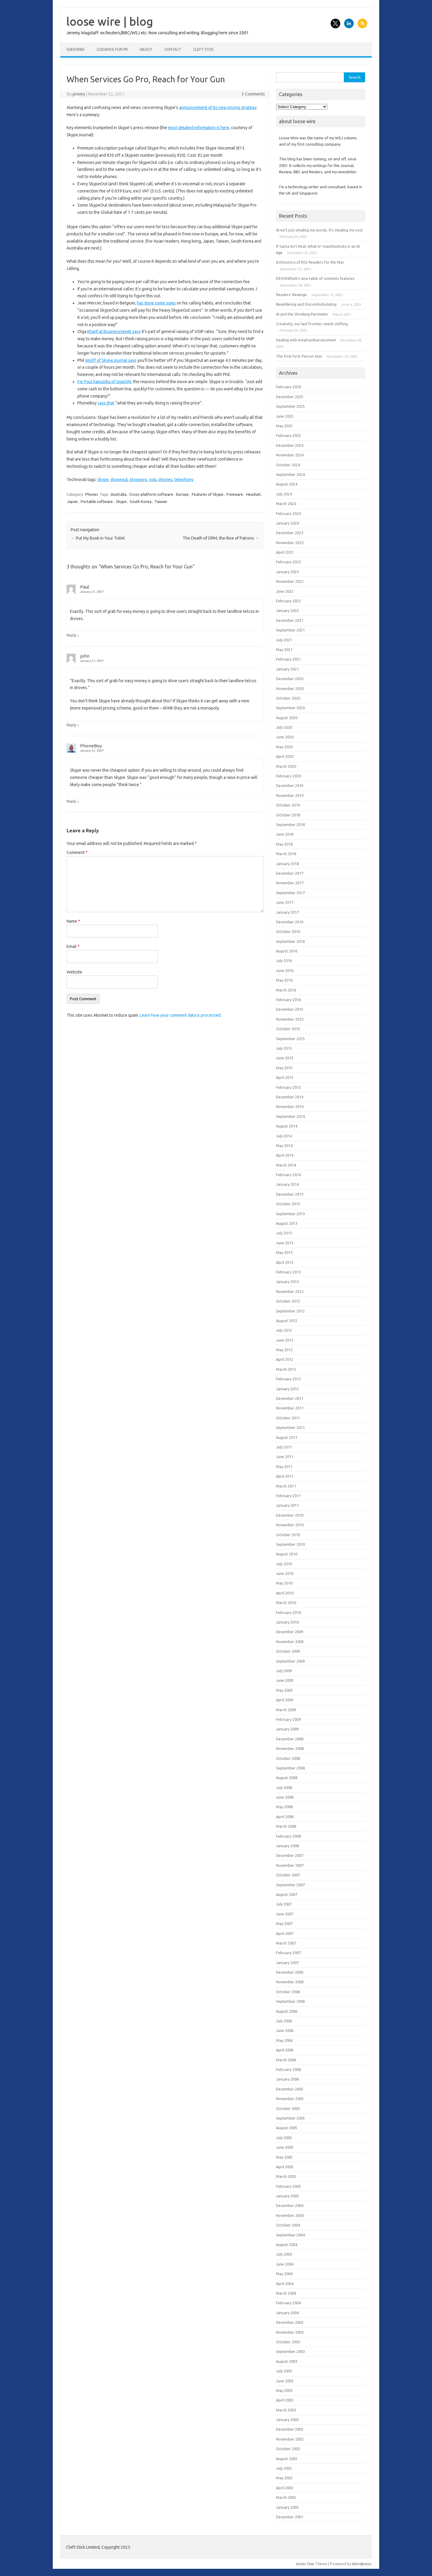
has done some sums (156, 303)
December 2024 (289, 445)
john (84, 655)
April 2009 (284, 1700)
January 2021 (287, 669)
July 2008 (284, 1787)
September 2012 (290, 1311)
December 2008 (289, 1739)
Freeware (234, 494)
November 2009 (290, 1641)
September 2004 (290, 2235)
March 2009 (286, 1710)
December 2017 (289, 873)
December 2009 (289, 1632)
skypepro (138, 479)
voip (153, 479)
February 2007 (288, 1953)
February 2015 (288, 1087)
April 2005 (284, 2167)
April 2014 (284, 1155)
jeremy (79, 94)
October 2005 (288, 2108)
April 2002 (284, 2488)
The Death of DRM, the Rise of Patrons (221, 538)
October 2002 (288, 2449)
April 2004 (284, 2283)
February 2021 (288, 659)
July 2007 (284, 1904)
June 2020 (284, 737)
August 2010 (286, 1554)
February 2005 (288, 2186)
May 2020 (284, 747)
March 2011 (286, 1486)
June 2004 (284, 2264)
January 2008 (287, 1846)
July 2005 (284, 2138)
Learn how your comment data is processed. (180, 1015)
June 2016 (284, 970)
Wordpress (361, 2564)
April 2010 (284, 1593)
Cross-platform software (151, 494)
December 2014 (289, 1097)
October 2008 (288, 1758)
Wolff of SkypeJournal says (110, 360)
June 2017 (284, 902)
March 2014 (286, 1165)
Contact (172, 49)
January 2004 (287, 2313)
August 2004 (286, 2244)
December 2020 (289, 679)
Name (73, 921)
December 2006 (289, 1972)
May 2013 (284, 1252)
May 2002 (284, 2478)
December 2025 (289, 397)
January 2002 (287, 2507)
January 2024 (287, 523)
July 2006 (284, 2021)
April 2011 (284, 1476)
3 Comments (253, 94)
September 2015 (290, 1039)
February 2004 (288, 2303)
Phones (91, 494)
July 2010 (284, 1564)
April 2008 (284, 1817)
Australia (118, 494)
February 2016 (288, 999)
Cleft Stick (203, 49)
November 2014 (290, 1106)
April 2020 (284, 756)
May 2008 (284, 1807)
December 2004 (289, 2205)
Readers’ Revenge (291, 294)
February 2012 (288, 1379)
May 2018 (284, 844)
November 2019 (290, 795)
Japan (72, 501)
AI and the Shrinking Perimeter (302, 314)
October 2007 (288, 1875)
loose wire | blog (109, 21)
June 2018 (284, 834)
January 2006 (287, 2079)
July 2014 (284, 1136)
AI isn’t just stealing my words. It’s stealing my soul (319, 230)
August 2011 (286, 1437)
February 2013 (288, 1272)
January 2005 (287, 2196)
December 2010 (289, 1515)
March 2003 (286, 2410)
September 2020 (290, 708)
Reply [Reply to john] (71, 725)
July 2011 (284, 1447)
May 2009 (284, 1690)
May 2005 (284, 2157)
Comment (77, 852)
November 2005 (290, 2098)
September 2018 (290, 824)
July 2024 (284, 494)
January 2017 (287, 912)
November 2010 (290, 1525)
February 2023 (288, 562)
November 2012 (290, 1291)
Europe (182, 494)
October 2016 (288, 931)
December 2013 (289, 1194)
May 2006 (284, 2040)
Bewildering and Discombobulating (306, 304)
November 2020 (290, 688)
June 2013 (284, 1243)
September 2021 (290, 630)
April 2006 (284, 2050)
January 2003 (287, 2419)
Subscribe (75, 49)
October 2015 (288, 1029)
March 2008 (286, 1826)
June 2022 (284, 591)
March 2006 (286, 2060)
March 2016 (286, 990)
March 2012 (286, 1369)
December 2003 (289, 2322)
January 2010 (287, 1622)
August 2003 (286, 2361)
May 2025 (284, 426)
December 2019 (289, 785)
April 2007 (284, 1933)
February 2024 (288, 513)
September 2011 (290, 1427)
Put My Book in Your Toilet (98, 538)
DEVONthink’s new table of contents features (315, 278)
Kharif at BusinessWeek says (114, 331)
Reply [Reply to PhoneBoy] (71, 801)
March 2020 (286, 766)
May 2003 (284, 2390)
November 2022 (290, 581)
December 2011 (289, 1398)
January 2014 (287, 1184)
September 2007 (290, 1885)
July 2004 (284, 2254)
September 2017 (290, 893)
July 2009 (284, 1671)
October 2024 (288, 465)
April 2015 (284, 1077)
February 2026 (288, 387)
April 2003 (284, 2400)
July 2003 (284, 2371)
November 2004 (290, 2215)
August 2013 (286, 1223)
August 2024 (286, 484)
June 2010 (284, 1573)
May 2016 (284, 980)
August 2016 (286, 951)
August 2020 (286, 718)
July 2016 (284, 960)
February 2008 (288, 1836)
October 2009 (288, 1651)
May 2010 (284, 1583)
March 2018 (286, 854)
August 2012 (286, 1320)
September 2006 (290, 2001)
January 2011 (287, 1505)
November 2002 (290, 2439)
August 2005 (286, 2128)
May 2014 (284, 1145)
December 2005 (289, 2089)
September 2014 (290, 1116)
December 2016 (289, 922)
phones (165, 479)
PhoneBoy (91, 745)
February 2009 (288, 1719)
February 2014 (288, 1175)
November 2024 (290, 455)
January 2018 (287, 863)
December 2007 (289, 1855)
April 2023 (284, 552)
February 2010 (288, 1612)
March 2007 (286, 1943)
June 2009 (284, 1680)
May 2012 (284, 1350)
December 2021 (289, 620)
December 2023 (289, 533)
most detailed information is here (198, 127)
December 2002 (289, 2429)
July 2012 (284, 1330)
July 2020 (284, 727)
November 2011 (290, 1408)
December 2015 (289, 1009)
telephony (184, 479)
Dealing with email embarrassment (306, 340)
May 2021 (284, 649)
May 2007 (284, 1923)
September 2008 (290, 1768)
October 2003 (288, 2342)
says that (106, 403)
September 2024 (290, 474)
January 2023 (287, 572)
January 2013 (287, 1281)
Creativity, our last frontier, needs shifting (312, 324)
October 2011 (288, 1418)
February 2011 (288, 1496)
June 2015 (284, 1058)
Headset (253, 494)
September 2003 (290, 2351)
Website (74, 972)
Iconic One (305, 2564)
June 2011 (284, 1456)
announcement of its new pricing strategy (217, 107)
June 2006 (284, 2030)
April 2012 (284, 1359)
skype (103, 479)
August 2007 (286, 1894)
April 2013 (284, 1262)
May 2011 (284, 1466)
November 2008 (290, 1748)
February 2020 (288, 776)
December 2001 (289, 2517)
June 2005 (284, 2147)
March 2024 (286, 503)
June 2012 (284, 1340)
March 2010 (286, 1602)
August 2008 (286, 1777)
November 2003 (290, 2332)
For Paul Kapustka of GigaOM (104, 381)
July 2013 (284, 1233)
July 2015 (284, 1048)
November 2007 (290, 1865)
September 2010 (290, 1544)
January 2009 (287, 1729)
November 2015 (290, 1019)
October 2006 (288, 1992)
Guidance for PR (112, 49)
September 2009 (290, 1661)
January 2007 (287, 1962)
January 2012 (287, 1389)
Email (73, 946)
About (146, 49)
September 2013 (290, 1214)
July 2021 (284, 640)
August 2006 (286, 2011)
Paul (84, 586)
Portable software (97, 501)
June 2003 (284, 2381)
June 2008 (284, 1797)
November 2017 (290, 883)
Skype (121, 501)
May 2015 (284, 1068)
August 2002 (286, 2458)
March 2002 (286, 2497)
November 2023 (290, 542)
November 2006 (290, 1982)
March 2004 (286, 2293)
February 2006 (288, 2069)
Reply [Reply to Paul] (71, 635)
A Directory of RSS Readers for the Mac (310, 262)
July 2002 (284, 2468)
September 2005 (290, 2118)
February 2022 (288, 601)
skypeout (119, 479)
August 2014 (286, 1126)
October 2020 (288, 698)
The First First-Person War (299, 356)
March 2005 (286, 2176)
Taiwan (160, 501)
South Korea (141, 501)
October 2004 (288, 2225)
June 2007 (284, 1914)
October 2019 (288, 805)
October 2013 (288, 1204)
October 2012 (288, 1301)
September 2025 (290, 406)
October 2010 (288, 1535)
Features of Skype (208, 494)
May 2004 (284, 2274)
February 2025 (288, 435)
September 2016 (290, 941)
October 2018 (288, 815)
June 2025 (284, 416)
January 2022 (287, 610)
